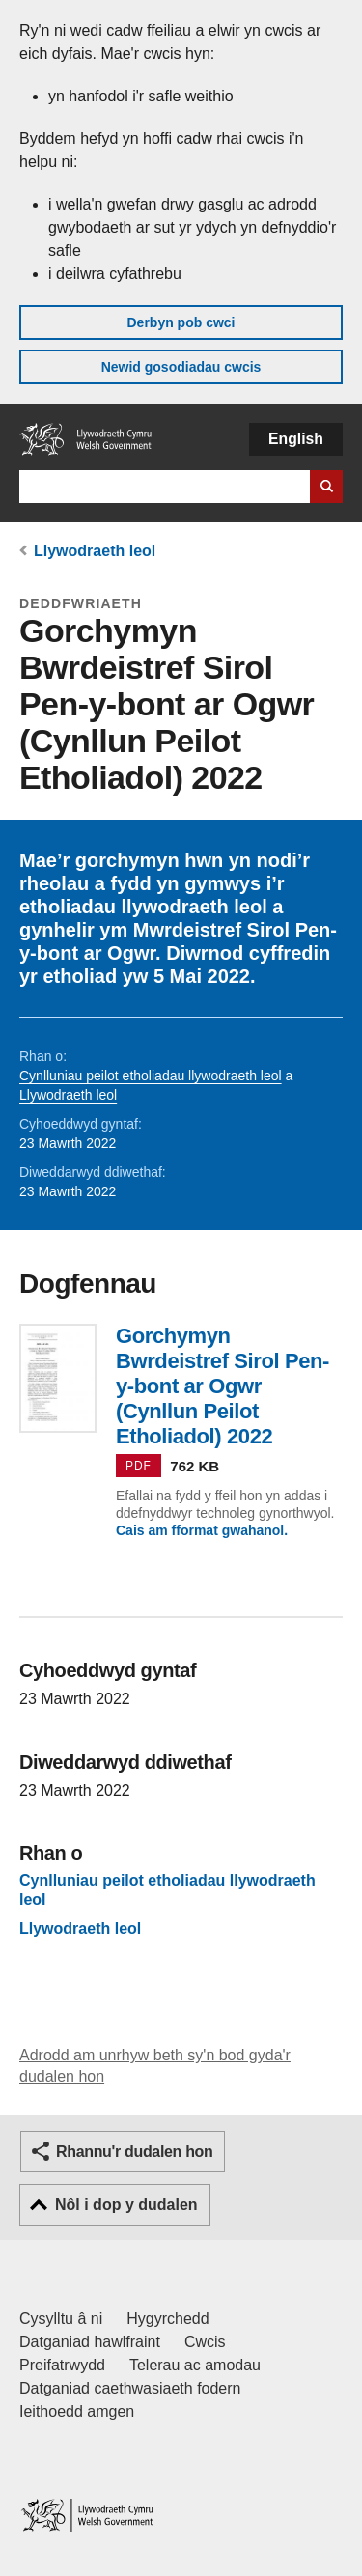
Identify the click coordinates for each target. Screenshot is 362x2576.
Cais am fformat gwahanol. (202, 1530)
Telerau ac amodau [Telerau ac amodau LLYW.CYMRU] (195, 2365)
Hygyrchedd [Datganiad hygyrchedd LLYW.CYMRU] (167, 2318)
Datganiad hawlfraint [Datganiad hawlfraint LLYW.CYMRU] (89, 2342)
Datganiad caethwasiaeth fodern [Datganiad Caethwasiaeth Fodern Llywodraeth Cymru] (130, 2388)
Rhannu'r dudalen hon (134, 2151)
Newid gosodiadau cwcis (181, 367)
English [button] (295, 439)
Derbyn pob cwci (180, 322)
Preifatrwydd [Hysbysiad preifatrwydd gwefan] (62, 2365)
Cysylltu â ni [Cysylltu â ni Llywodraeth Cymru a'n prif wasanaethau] (60, 2318)
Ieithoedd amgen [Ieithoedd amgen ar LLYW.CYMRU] (76, 2411)
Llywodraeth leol (94, 551)
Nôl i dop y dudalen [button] (126, 2205)
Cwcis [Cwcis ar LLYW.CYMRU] (205, 2342)
